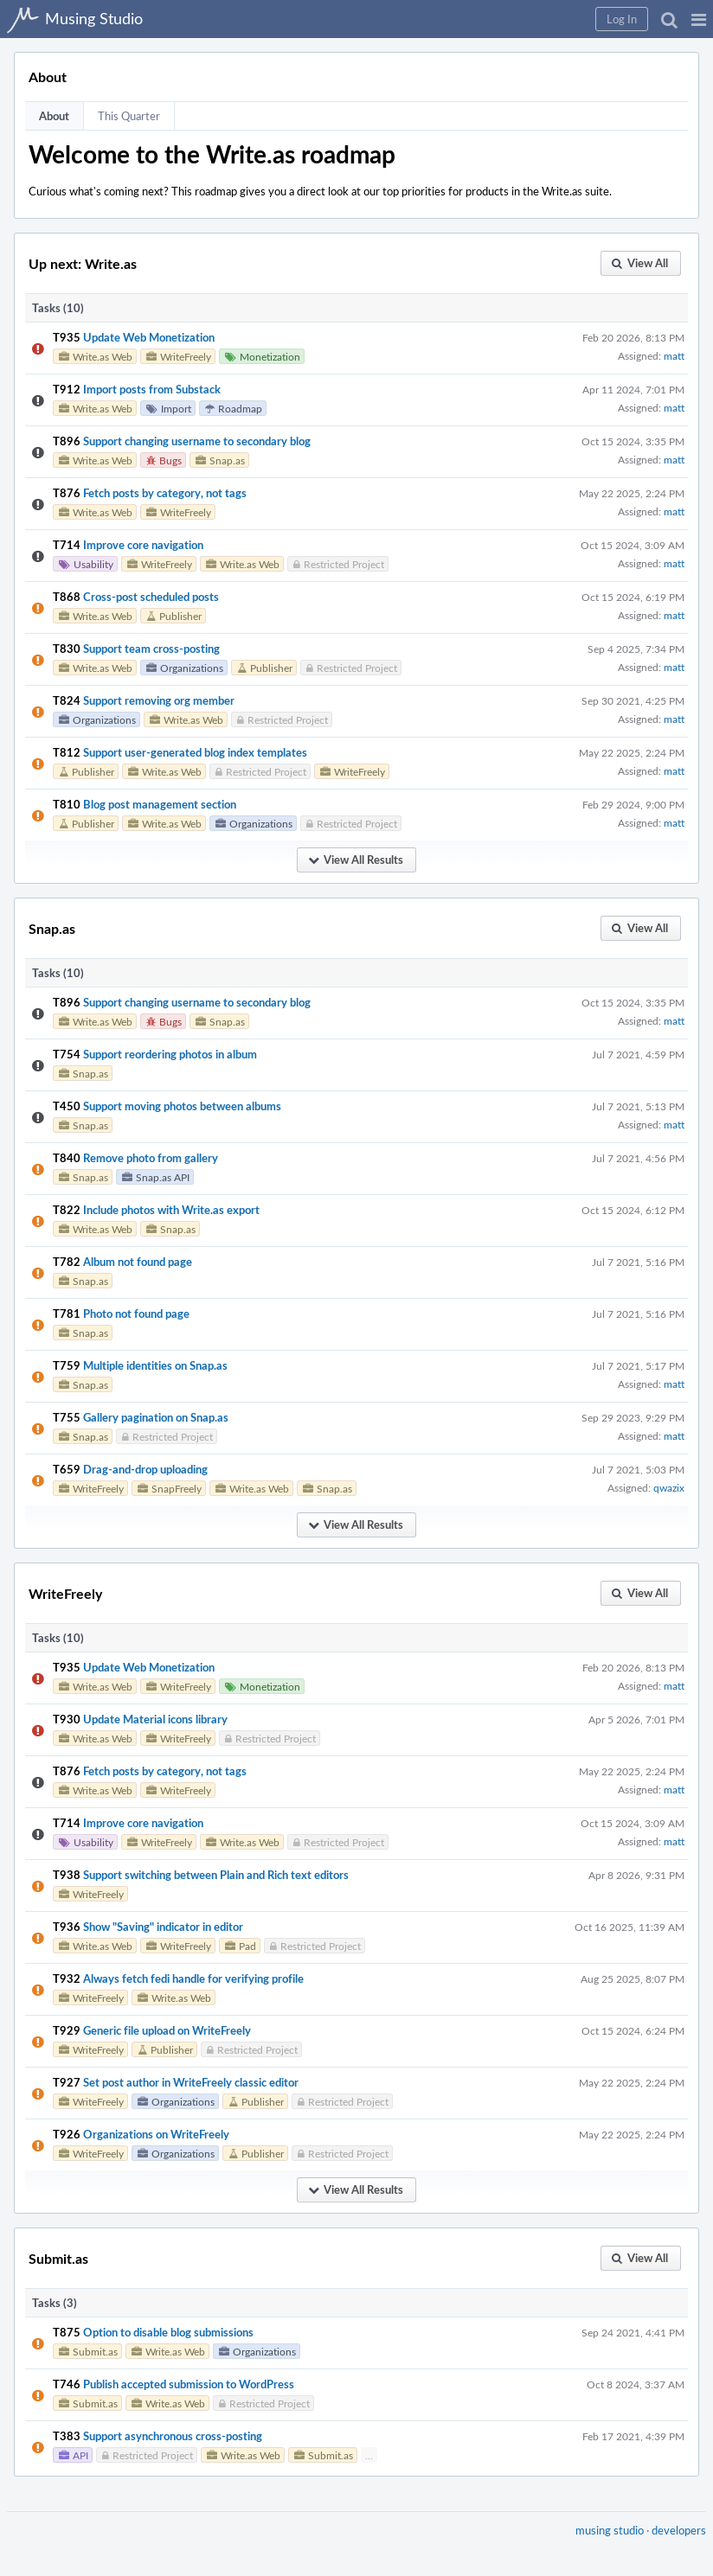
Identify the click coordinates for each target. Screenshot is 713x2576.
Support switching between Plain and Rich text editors (216, 1874)
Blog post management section (159, 804)
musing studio (609, 2530)
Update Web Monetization (149, 337)
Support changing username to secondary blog (197, 441)
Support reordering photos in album (170, 1054)
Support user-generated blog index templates (195, 752)
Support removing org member (158, 700)
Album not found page (137, 1261)
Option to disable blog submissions (168, 2332)
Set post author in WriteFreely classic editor (191, 2082)
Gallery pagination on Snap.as (155, 1417)
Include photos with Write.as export (171, 1210)
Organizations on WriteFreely (156, 2134)
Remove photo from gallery (150, 1158)
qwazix (668, 1487)
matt (674, 355)
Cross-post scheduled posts (151, 596)
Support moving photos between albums (182, 1106)
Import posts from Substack (152, 389)
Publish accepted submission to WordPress (188, 2384)
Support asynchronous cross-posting (172, 2436)
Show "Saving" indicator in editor (163, 1926)
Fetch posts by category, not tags (165, 493)
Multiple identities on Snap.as (155, 1365)
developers (679, 2530)
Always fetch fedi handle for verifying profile (193, 1978)
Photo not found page (136, 1313)
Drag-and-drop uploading (145, 1469)
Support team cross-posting (151, 648)
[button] (698, 19)
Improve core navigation (143, 545)
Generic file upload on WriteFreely (167, 2030)
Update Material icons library (155, 1719)
